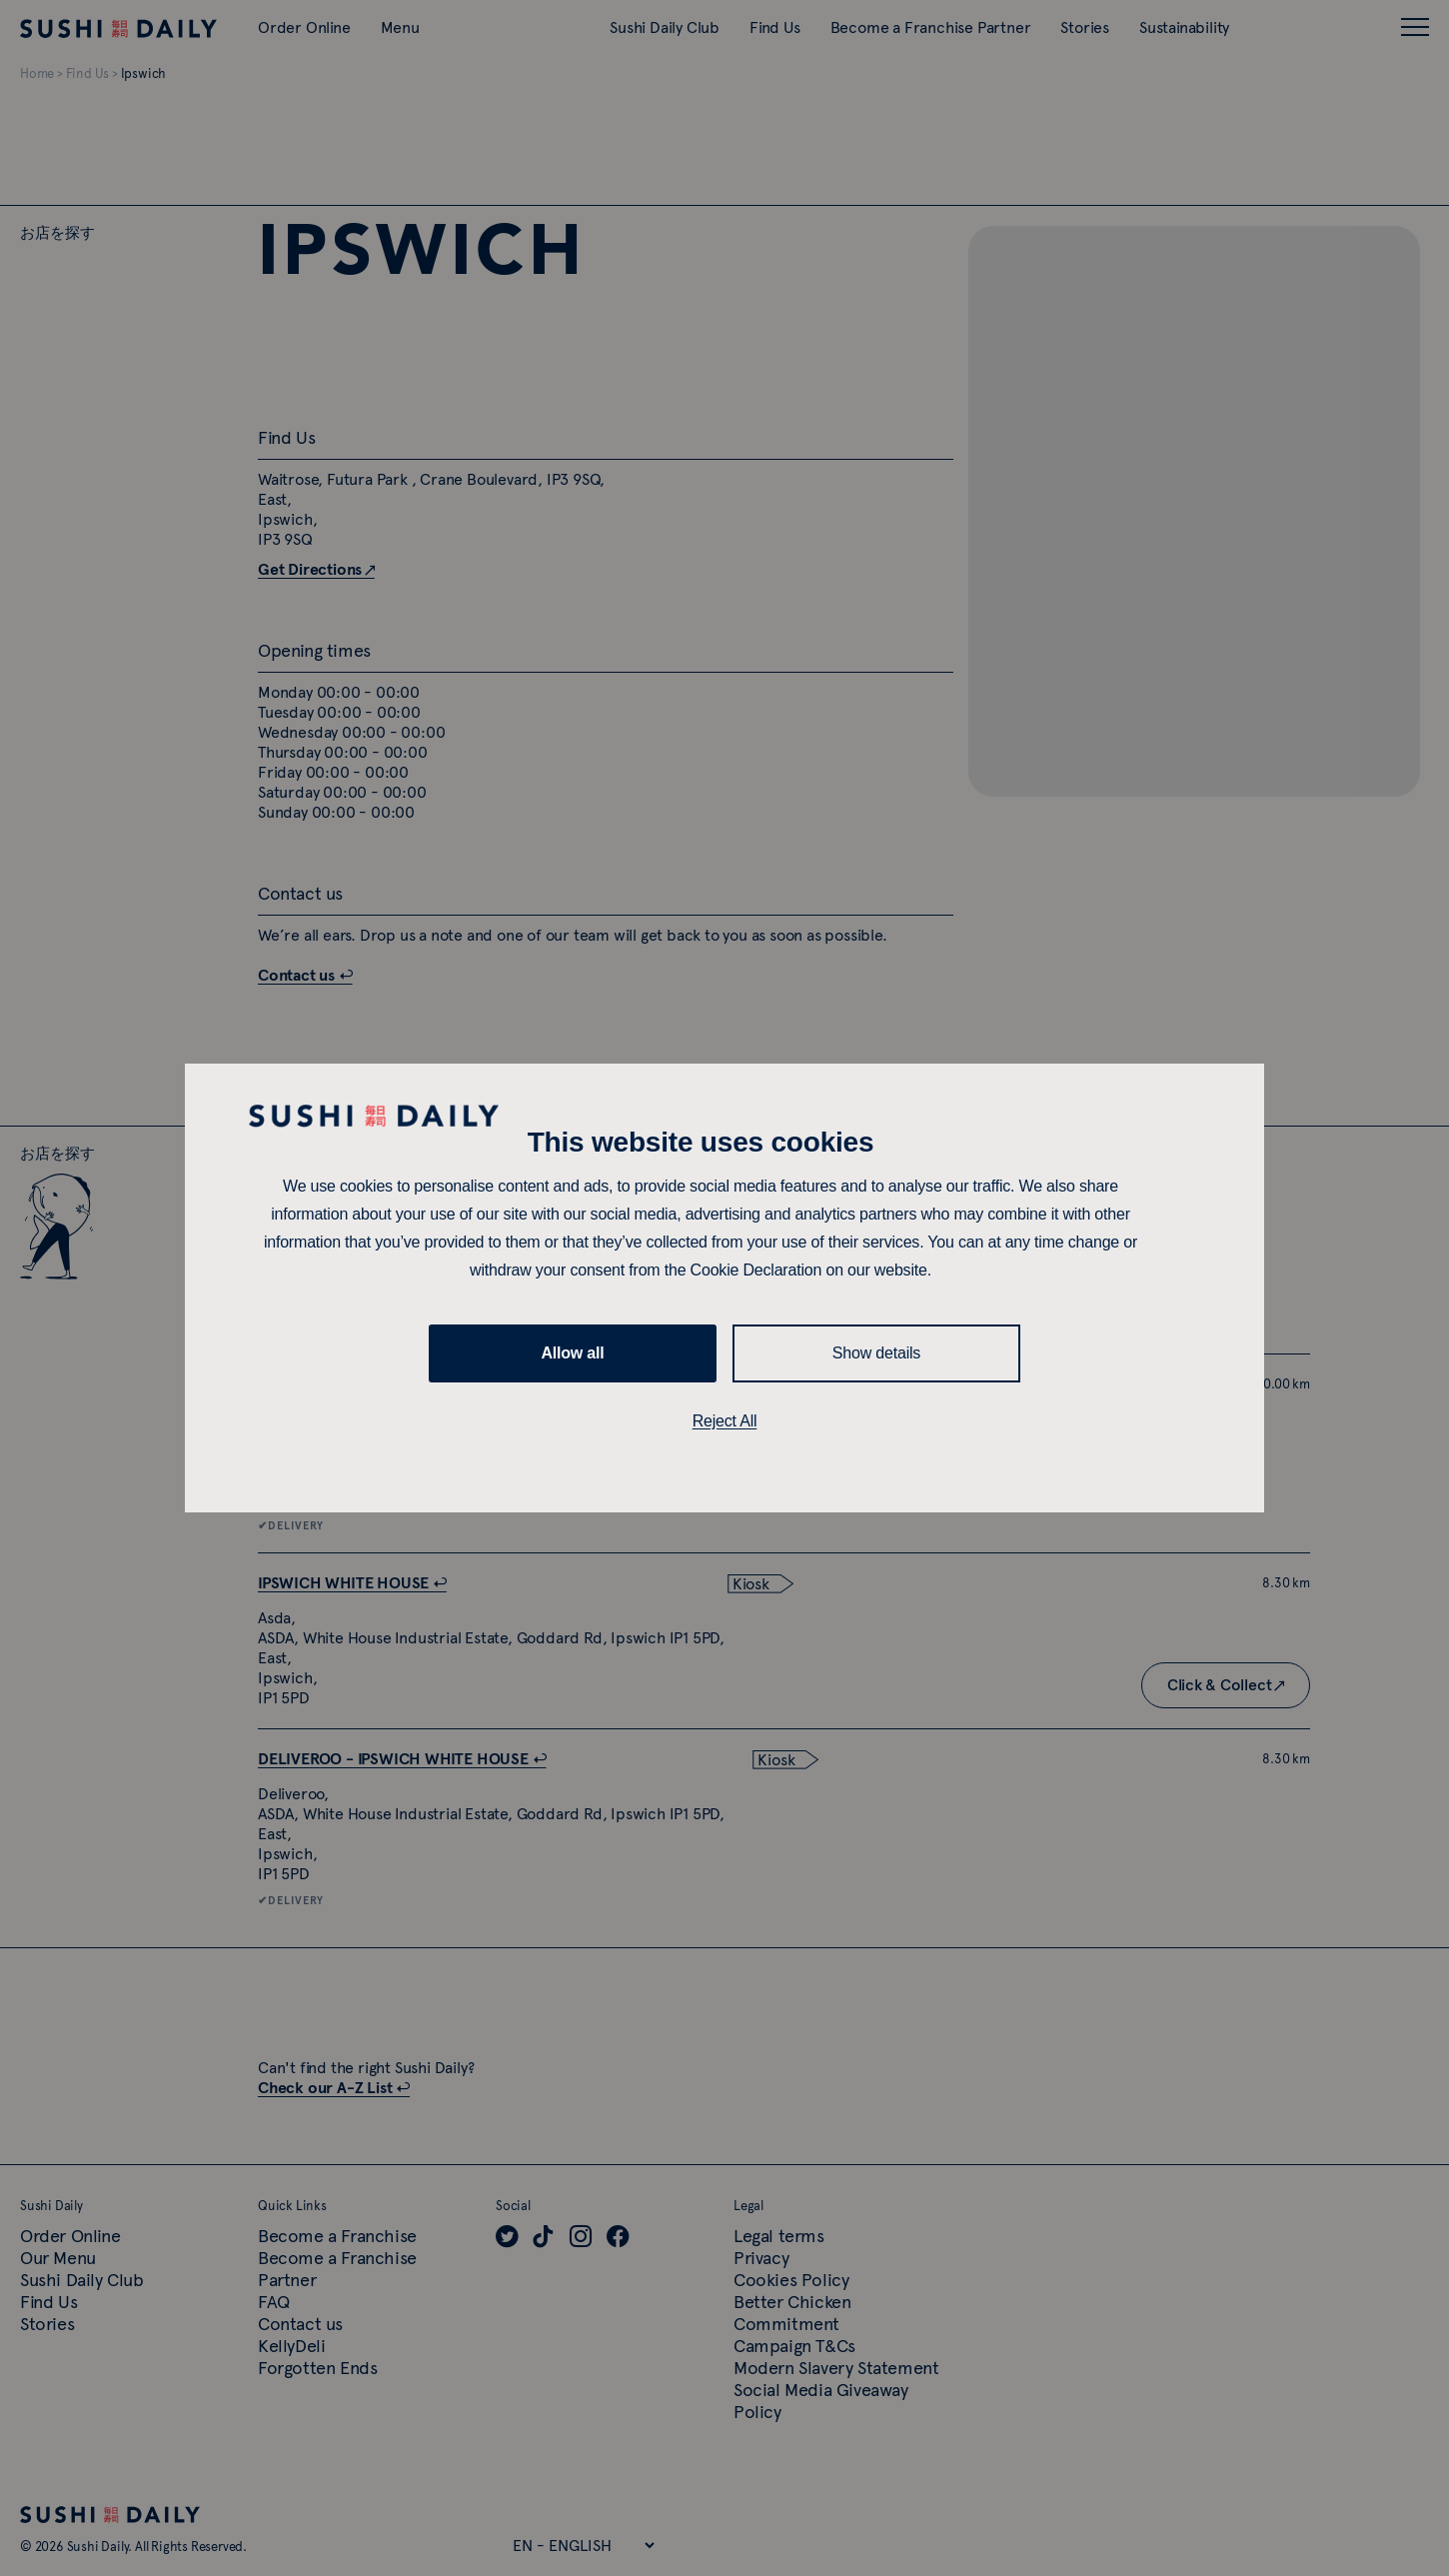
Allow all (572, 1352)
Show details (876, 1352)
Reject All (725, 1420)
